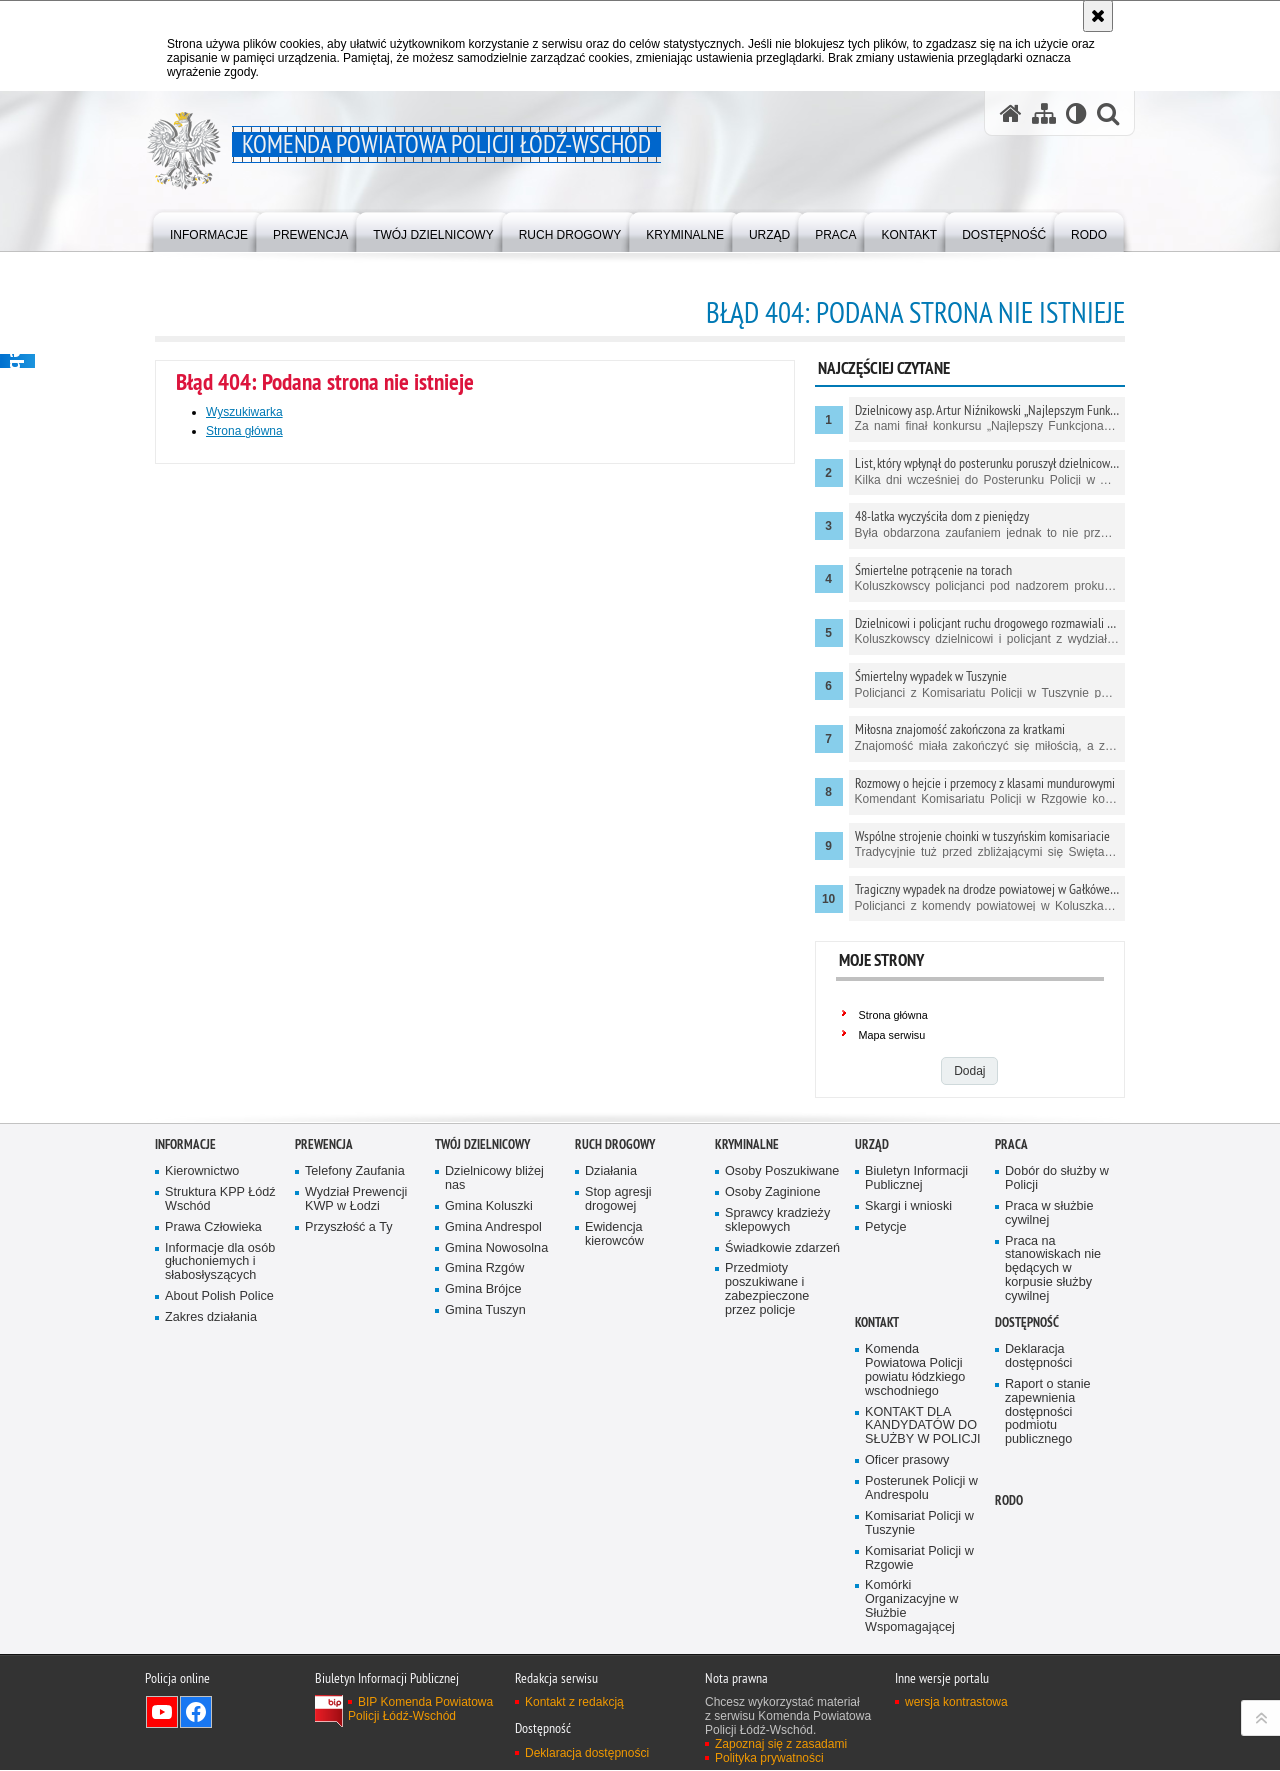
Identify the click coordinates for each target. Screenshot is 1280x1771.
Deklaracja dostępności (1038, 1356)
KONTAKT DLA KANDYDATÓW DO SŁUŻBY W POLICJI (923, 1426)
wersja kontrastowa (956, 1703)
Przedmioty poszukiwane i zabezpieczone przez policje (767, 1290)
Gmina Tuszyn (485, 1310)
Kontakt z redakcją (574, 1703)
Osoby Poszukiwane (782, 1171)
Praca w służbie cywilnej (1049, 1213)
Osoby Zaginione (772, 1192)
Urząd (872, 1144)
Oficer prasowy (907, 1460)
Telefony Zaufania (355, 1171)
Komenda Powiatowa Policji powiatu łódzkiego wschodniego (915, 1370)
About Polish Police (219, 1296)
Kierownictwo (202, 1171)
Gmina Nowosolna (496, 1248)
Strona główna (244, 431)
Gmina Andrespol (493, 1227)
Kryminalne (747, 1144)
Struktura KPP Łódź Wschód (220, 1199)
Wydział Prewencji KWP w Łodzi (356, 1199)
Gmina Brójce (483, 1290)
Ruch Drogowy (615, 1144)
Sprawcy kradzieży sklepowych (777, 1220)
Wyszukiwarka (244, 412)
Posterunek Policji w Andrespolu (921, 1488)
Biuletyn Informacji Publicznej (916, 1178)
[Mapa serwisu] (1044, 113)
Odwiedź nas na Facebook (196, 1713)
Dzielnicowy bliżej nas (494, 1178)
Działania (611, 1171)
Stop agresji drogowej (618, 1199)
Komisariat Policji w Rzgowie (919, 1558)
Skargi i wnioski (908, 1206)
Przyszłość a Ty (348, 1227)
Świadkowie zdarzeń (782, 1248)
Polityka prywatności (769, 1759)
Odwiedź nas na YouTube (162, 1713)
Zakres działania (211, 1317)
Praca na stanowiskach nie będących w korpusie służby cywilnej (1053, 1269)
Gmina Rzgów (484, 1269)
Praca (1011, 1144)
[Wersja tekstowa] (1076, 113)
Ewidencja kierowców (614, 1234)
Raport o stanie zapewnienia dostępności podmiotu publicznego (1048, 1412)
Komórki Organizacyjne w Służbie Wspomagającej (911, 1607)
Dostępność (1027, 1322)
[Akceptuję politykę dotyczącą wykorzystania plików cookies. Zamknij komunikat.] (1098, 16)
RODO (1009, 1500)
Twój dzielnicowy (482, 1144)
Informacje (185, 1144)
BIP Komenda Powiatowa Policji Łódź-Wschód (420, 1710)
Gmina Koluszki (489, 1206)
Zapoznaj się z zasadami (781, 1745)
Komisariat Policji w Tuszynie (919, 1523)
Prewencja (324, 1144)
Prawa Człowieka (213, 1227)
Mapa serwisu (892, 1035)
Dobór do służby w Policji (1057, 1178)
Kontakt (877, 1322)
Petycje (885, 1227)
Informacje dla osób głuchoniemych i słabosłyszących (220, 1262)
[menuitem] (209, 230)
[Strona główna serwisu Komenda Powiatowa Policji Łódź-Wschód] (1011, 113)
